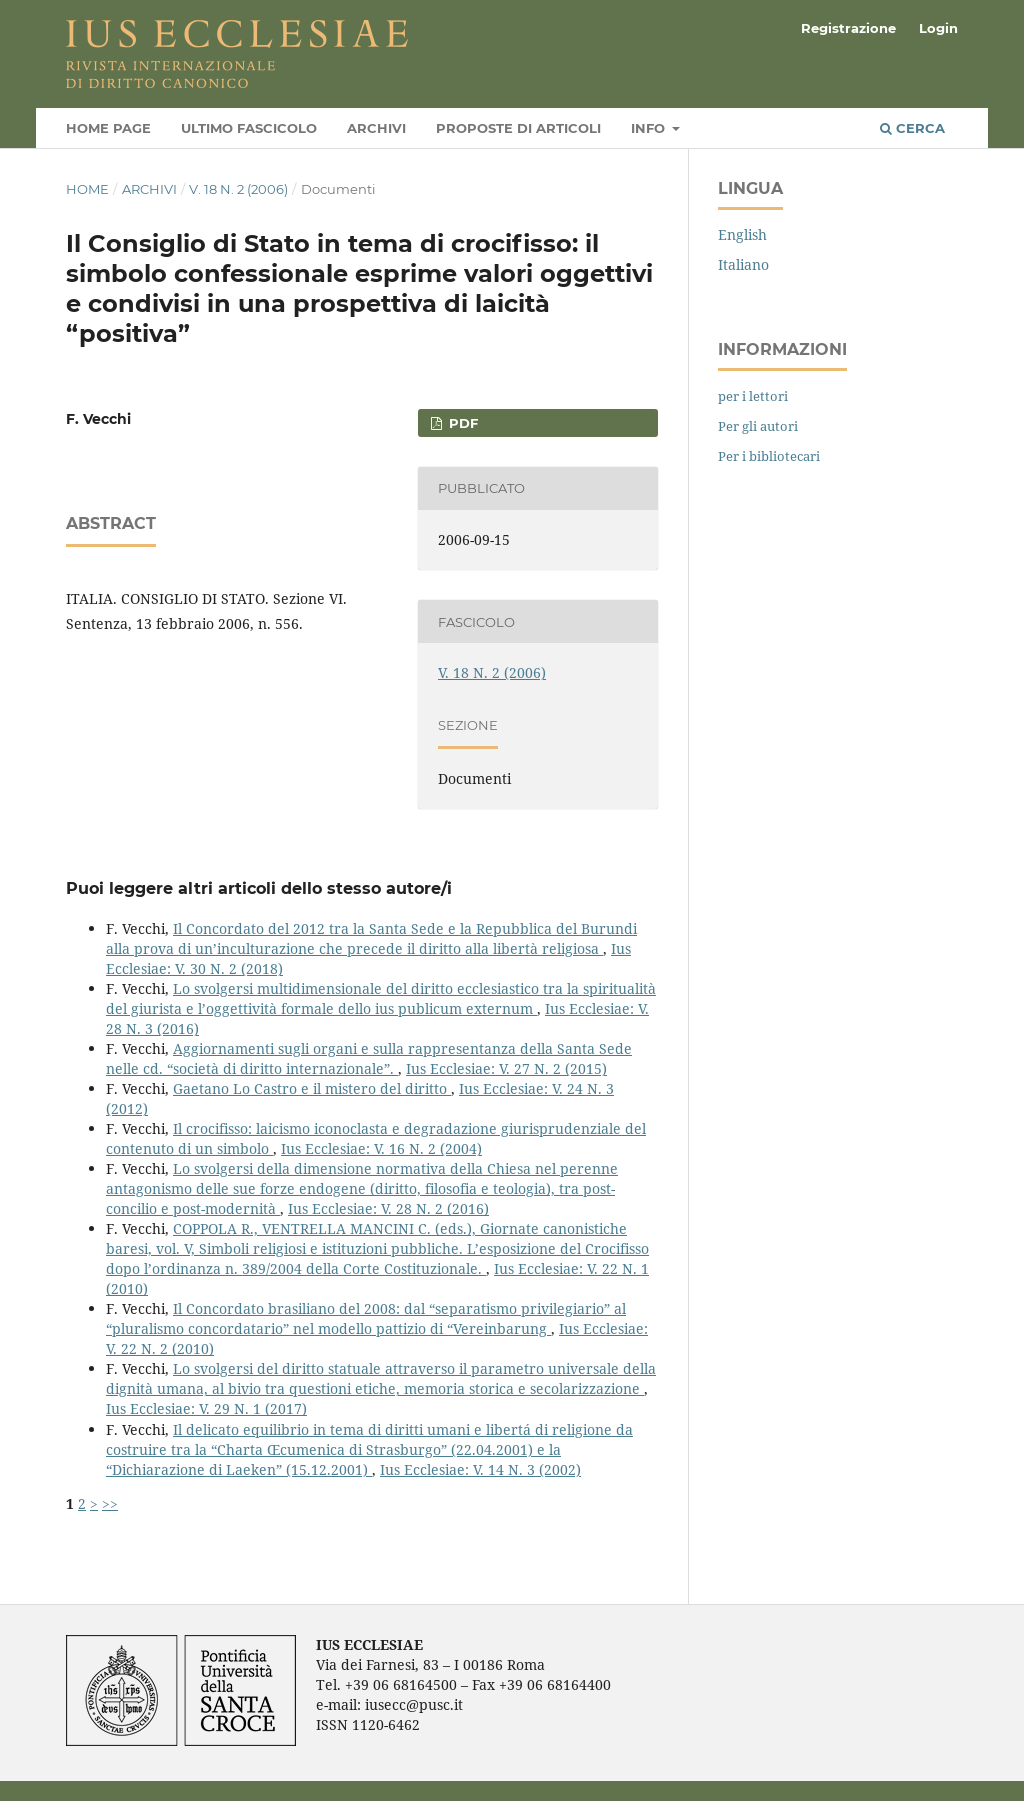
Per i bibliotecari (769, 456)
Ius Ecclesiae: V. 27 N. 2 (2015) (506, 1068)
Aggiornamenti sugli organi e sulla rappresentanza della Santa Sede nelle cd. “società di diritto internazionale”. (369, 1058)
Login (938, 28)
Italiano (743, 264)
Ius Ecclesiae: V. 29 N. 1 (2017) (206, 1408)
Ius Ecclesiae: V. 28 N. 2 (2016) (388, 1208)
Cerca (912, 128)
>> (110, 1503)
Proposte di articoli (518, 128)
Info (650, 128)
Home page (108, 128)
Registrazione (848, 28)
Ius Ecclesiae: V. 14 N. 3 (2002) (480, 1469)
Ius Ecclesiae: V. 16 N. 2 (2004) (381, 1148)
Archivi (376, 128)
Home (87, 189)
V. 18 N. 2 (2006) (238, 189)
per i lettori (753, 396)
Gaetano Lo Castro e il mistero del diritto (312, 1088)
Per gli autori (758, 426)
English (742, 234)
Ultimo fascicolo (249, 128)
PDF (461, 423)
